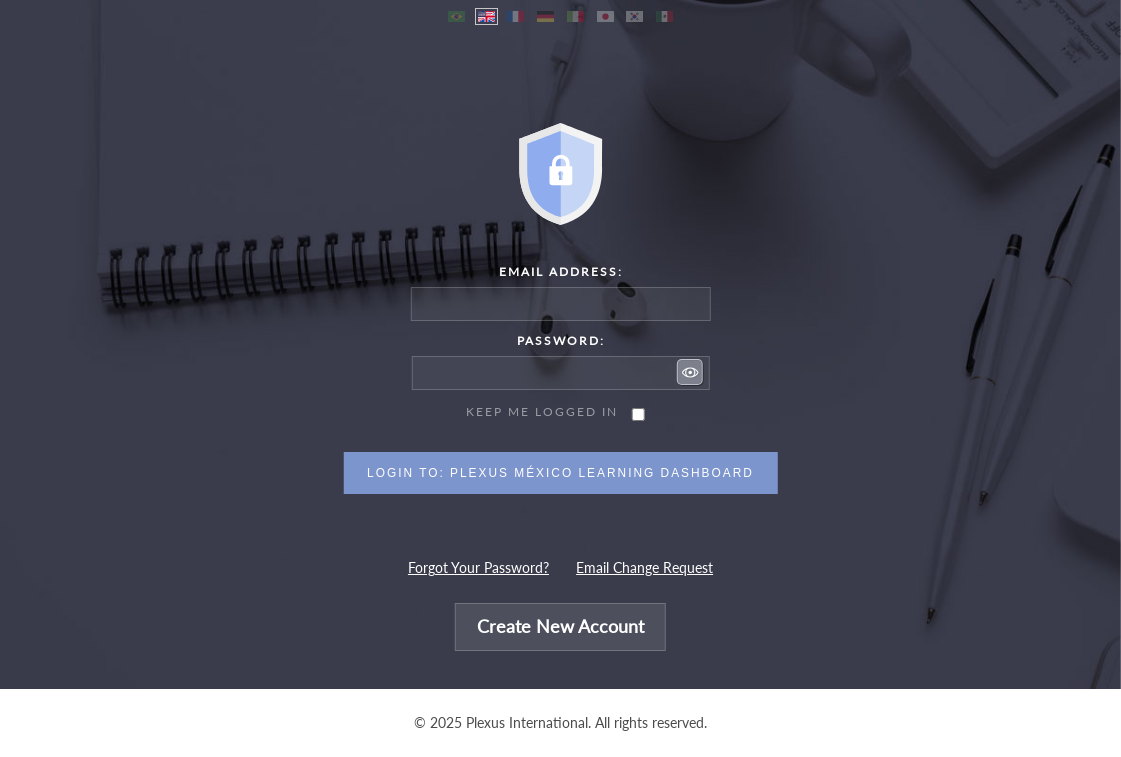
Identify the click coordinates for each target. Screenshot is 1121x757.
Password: (561, 340)
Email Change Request (644, 568)
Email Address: (561, 271)
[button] (690, 372)
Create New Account (560, 627)
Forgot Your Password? (478, 568)
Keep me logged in (542, 411)
